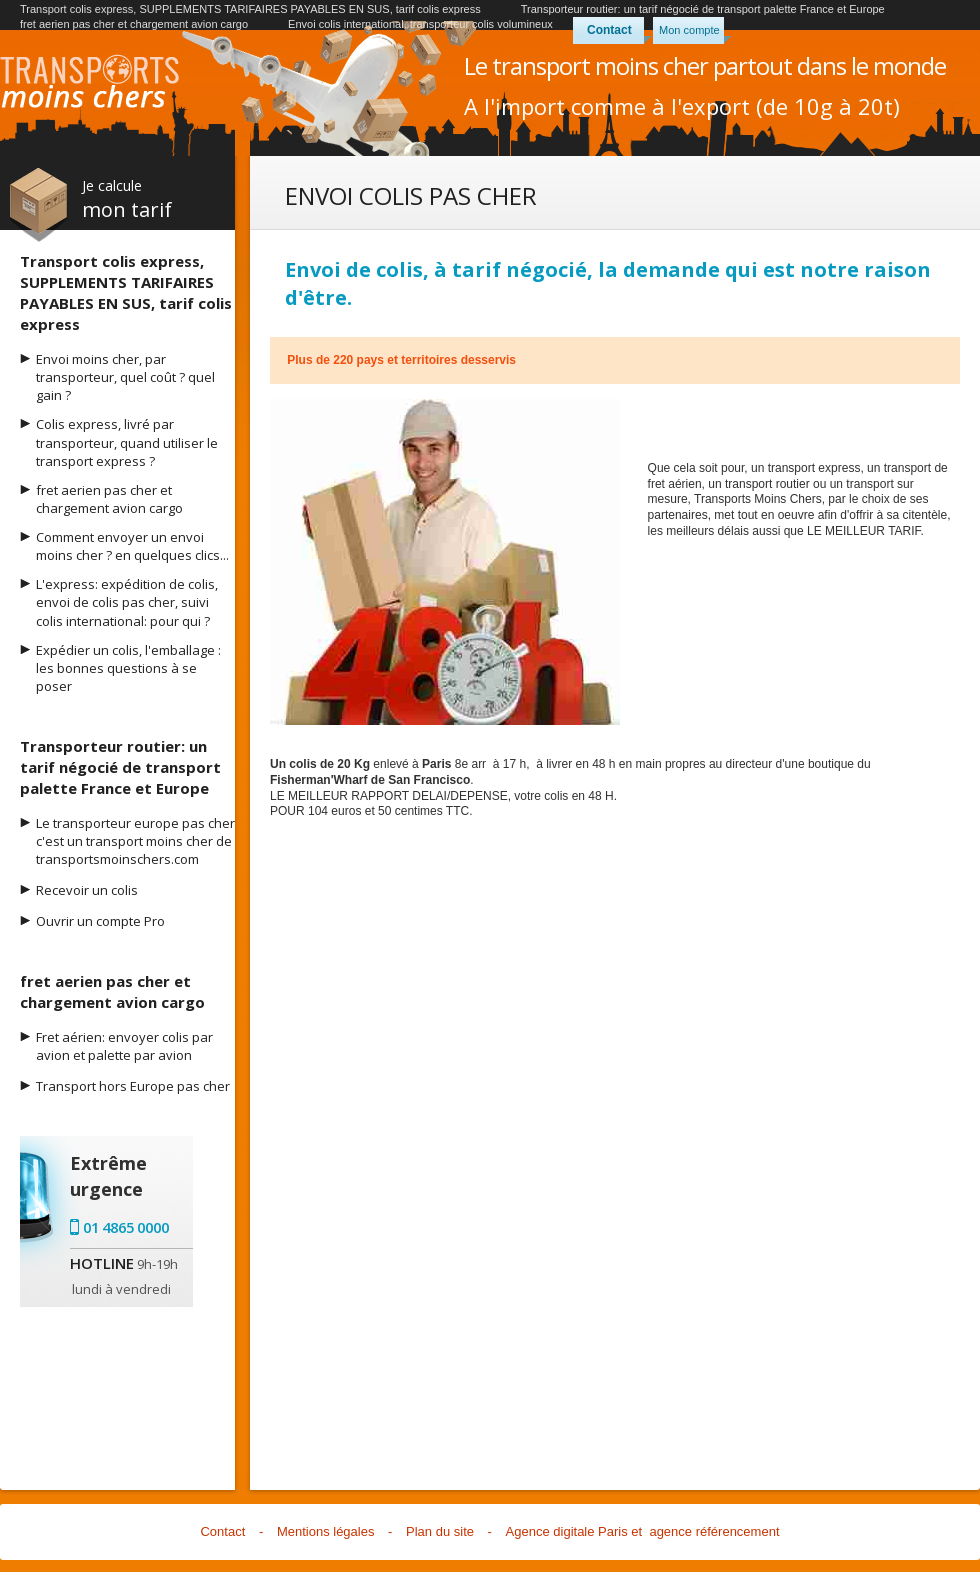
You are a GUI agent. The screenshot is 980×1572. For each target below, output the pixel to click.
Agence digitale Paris (567, 1531)
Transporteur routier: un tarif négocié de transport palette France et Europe (703, 9)
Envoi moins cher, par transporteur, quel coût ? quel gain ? (125, 377)
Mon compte (689, 30)
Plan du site (440, 1531)
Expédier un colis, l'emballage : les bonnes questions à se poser (128, 668)
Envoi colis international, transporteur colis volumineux (420, 24)
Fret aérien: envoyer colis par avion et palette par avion (124, 1046)
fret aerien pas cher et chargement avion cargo (134, 24)
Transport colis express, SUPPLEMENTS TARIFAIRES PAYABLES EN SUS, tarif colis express (250, 9)
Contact (609, 30)
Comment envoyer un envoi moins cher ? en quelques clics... (132, 546)
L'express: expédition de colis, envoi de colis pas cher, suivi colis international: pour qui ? (127, 602)
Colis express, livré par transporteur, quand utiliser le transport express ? (127, 442)
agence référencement (714, 1531)
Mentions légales (326, 1531)
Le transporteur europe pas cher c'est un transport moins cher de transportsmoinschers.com (135, 841)
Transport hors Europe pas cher (133, 1086)
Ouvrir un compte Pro (100, 921)
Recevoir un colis (87, 890)
